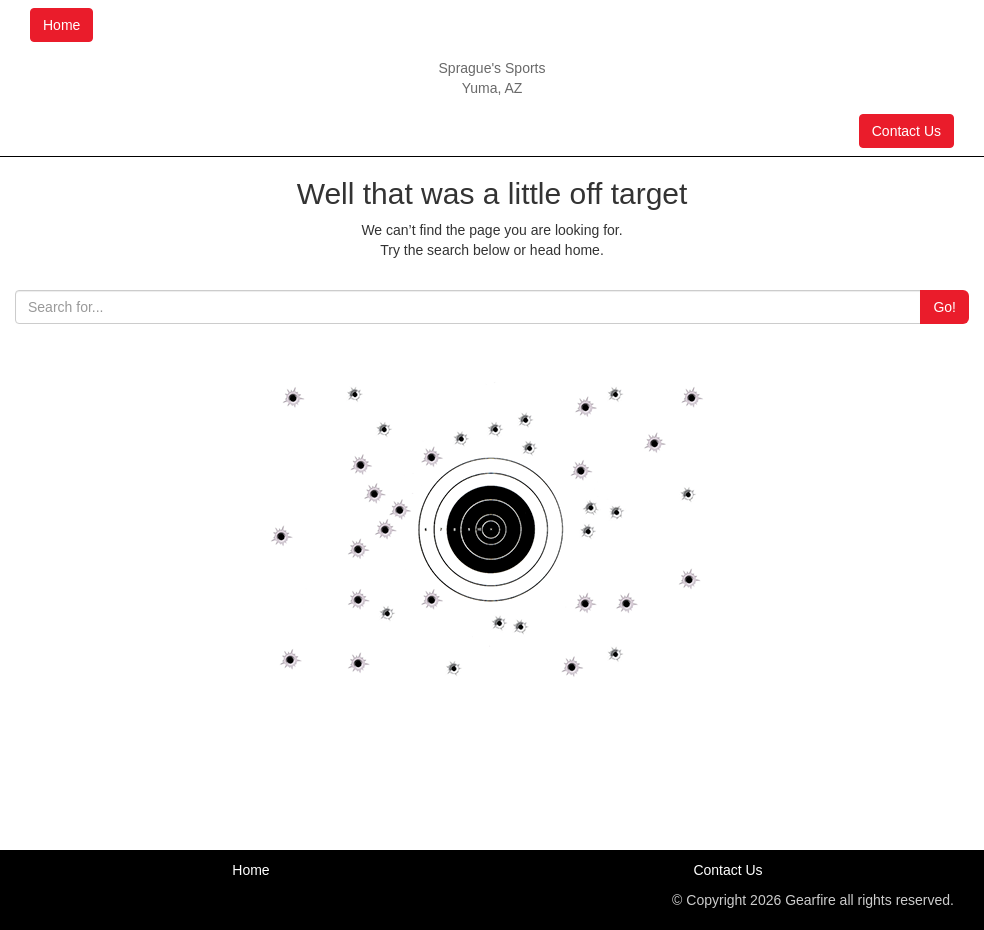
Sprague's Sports (492, 68)
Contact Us (906, 131)
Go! (944, 307)
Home (61, 25)
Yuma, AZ (492, 88)
